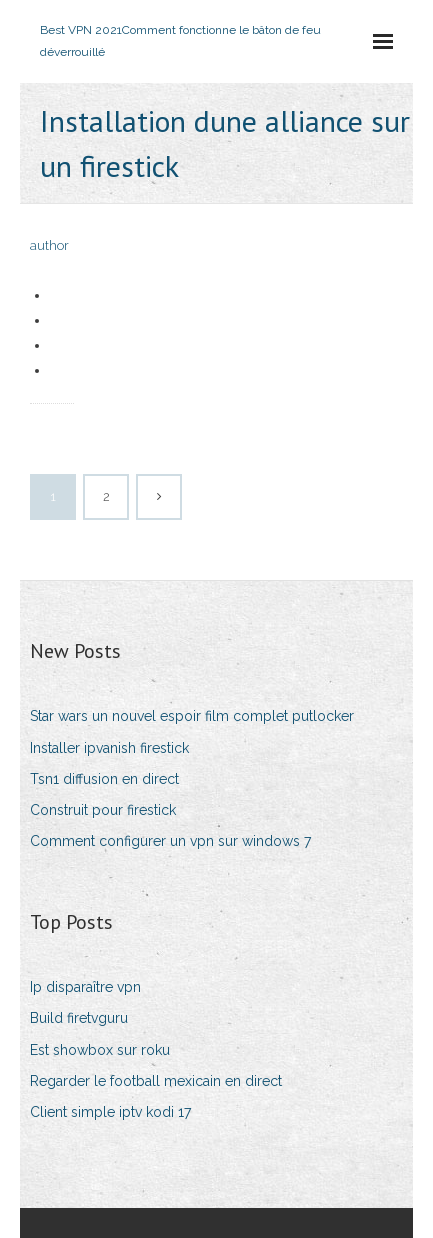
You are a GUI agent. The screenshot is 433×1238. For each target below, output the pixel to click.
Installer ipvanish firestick (109, 748)
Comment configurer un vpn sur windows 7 (170, 841)
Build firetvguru (79, 1018)
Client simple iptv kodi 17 (110, 1112)
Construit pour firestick (103, 810)
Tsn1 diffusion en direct (104, 779)
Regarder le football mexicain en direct (156, 1081)
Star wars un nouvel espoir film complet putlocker (192, 716)
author (49, 245)
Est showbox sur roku (100, 1050)
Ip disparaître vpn (85, 987)
